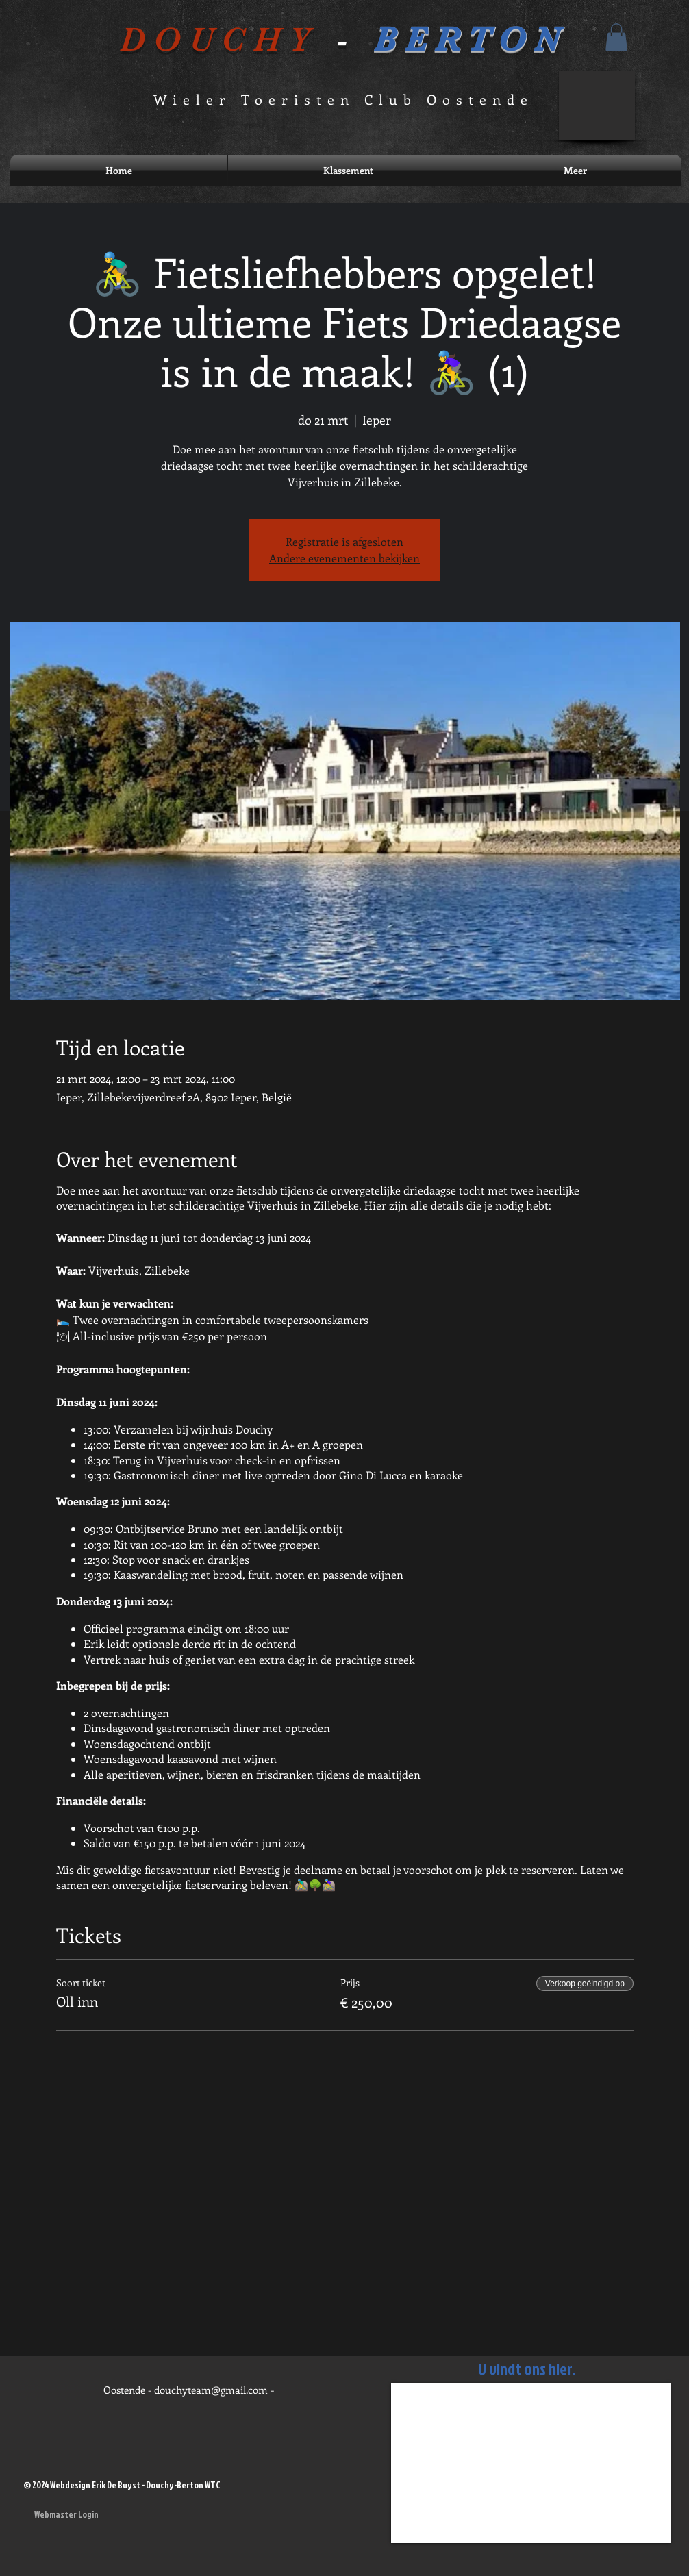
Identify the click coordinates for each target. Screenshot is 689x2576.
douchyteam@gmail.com (211, 2390)
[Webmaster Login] (66, 2514)
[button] (616, 37)
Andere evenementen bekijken (344, 558)
